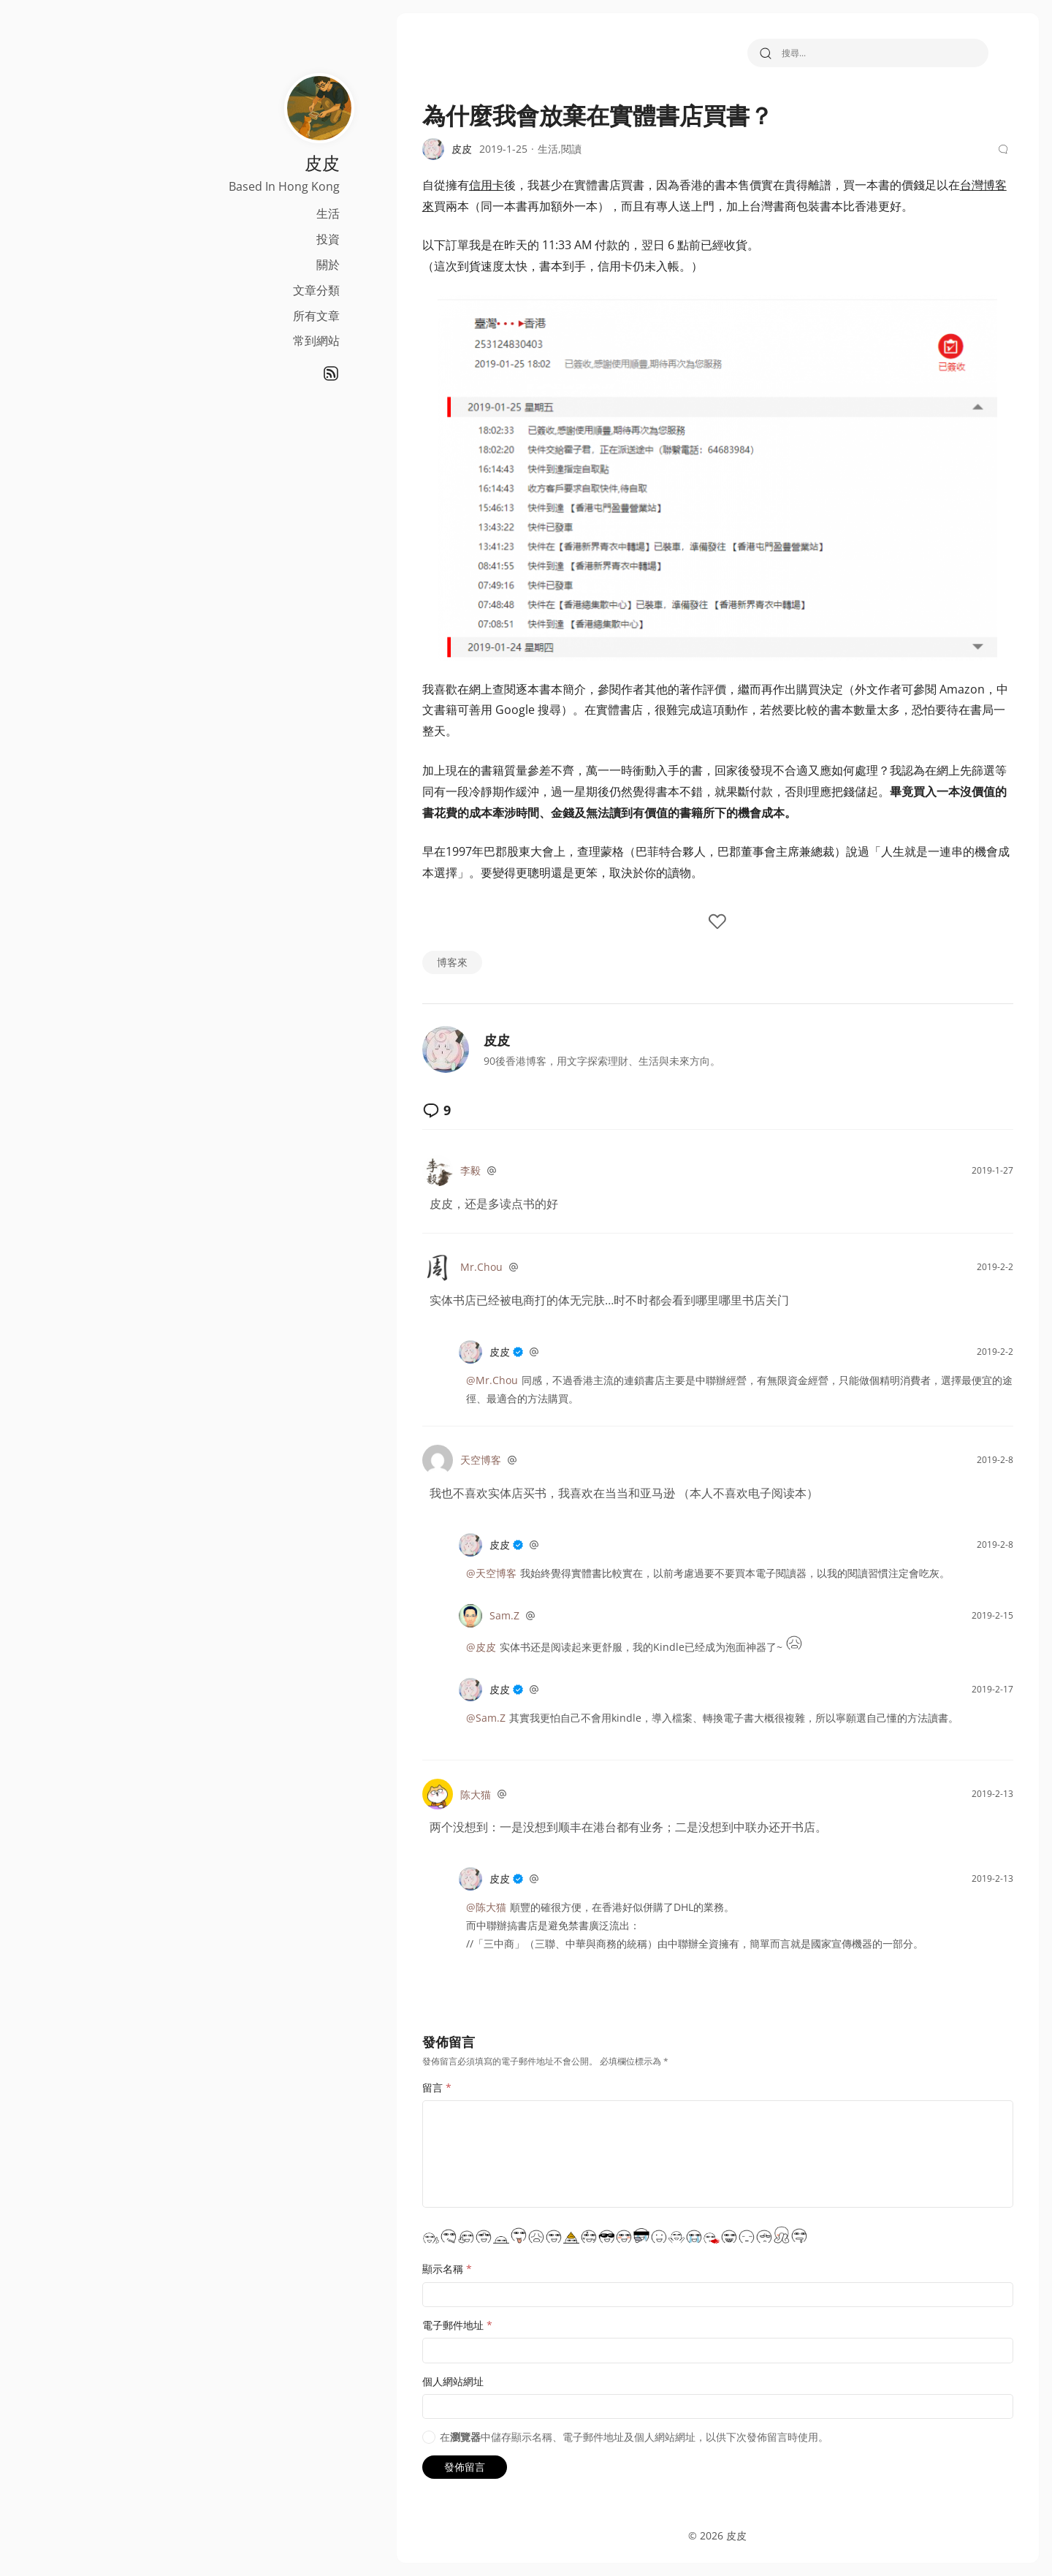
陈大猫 (408, 1794)
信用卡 (419, 185)
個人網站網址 (385, 2381)
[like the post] (657, 922)
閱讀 (504, 149)
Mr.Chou (414, 1267)
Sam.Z (437, 1615)
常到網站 (195, 341)
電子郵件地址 (390, 2325)
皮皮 (429, 1040)
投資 (207, 239)
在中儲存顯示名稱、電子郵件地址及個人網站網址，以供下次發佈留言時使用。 (567, 2437)
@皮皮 (414, 1647)
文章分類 (195, 290)
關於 (207, 265)
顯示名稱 (380, 2269)
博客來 (385, 962)
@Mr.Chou (425, 1380)
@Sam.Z (418, 1718)
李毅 (403, 1170)
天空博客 (413, 1460)
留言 (369, 2087)
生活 (207, 213)
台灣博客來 (922, 185)
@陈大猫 (419, 1907)
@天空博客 (424, 1573)
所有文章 (195, 316)
